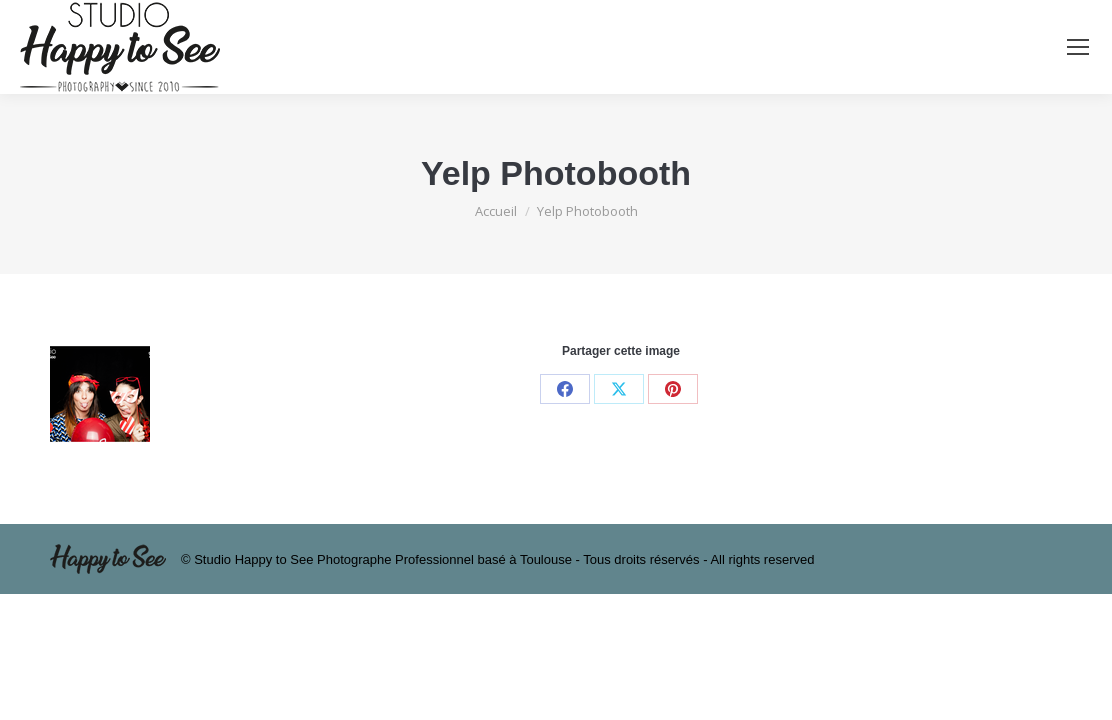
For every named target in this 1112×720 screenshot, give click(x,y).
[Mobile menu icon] (1078, 47)
